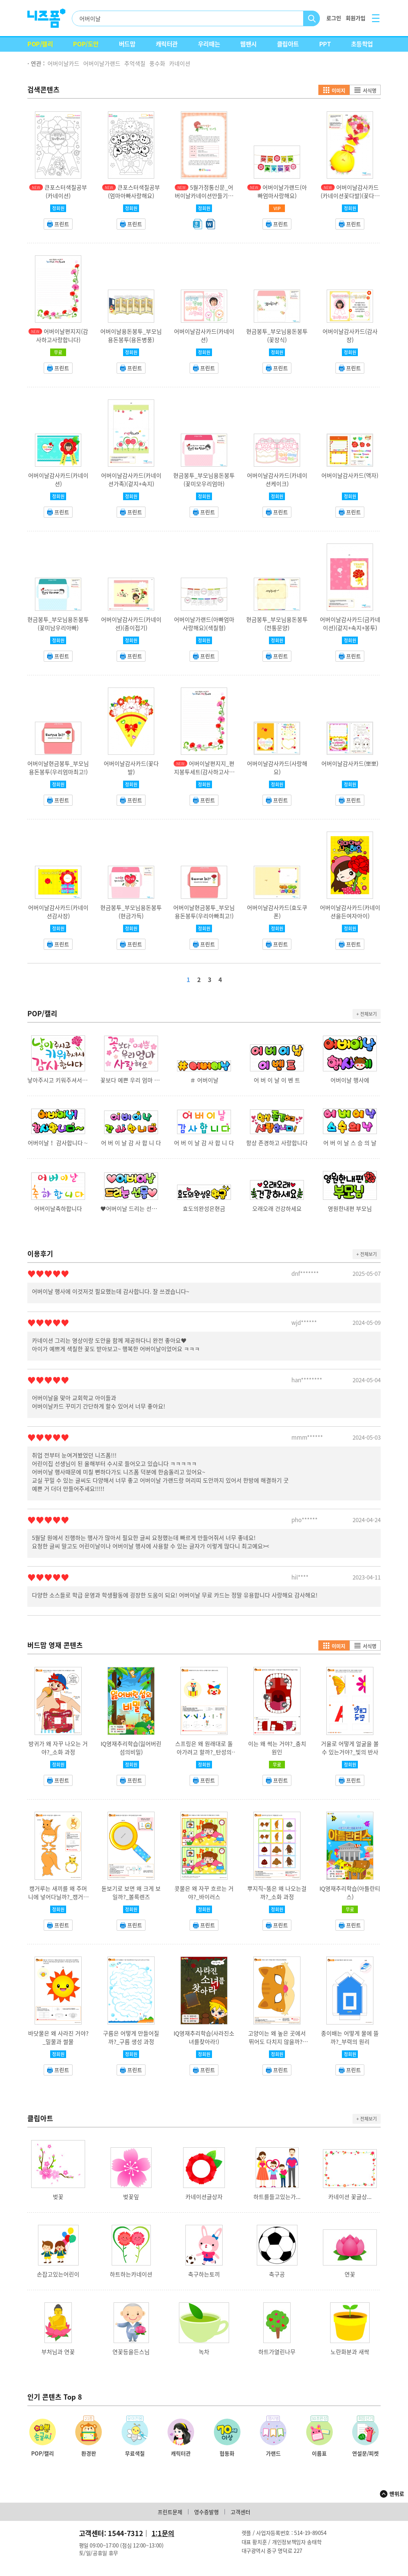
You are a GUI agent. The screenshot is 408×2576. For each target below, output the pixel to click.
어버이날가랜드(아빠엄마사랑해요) (282, 191)
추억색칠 (134, 63)
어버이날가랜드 (101, 63)
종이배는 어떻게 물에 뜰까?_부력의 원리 (350, 2037)
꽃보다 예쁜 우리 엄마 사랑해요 (131, 1080)
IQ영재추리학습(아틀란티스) (349, 1892)
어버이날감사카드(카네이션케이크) (277, 479)
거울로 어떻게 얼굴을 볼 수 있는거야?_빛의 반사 (350, 1748)
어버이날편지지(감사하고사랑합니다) (62, 335)
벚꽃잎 (131, 2197)
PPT (325, 43)
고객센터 (240, 2511)
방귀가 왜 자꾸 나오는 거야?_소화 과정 (58, 1748)
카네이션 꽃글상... (350, 2197)
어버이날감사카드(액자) (349, 475)
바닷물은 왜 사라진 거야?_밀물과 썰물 (58, 2037)
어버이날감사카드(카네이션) (204, 335)
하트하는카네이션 (131, 2274)
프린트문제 (170, 2511)
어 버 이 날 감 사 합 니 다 (131, 1143)
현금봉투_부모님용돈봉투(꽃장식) (277, 335)
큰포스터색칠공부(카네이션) (65, 191)
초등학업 (362, 43)
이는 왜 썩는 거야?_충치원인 (277, 1748)
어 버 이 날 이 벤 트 (277, 1080)
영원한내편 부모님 (350, 1208)
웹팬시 (248, 43)
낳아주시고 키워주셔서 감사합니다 (58, 1080)
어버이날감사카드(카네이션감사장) (58, 911)
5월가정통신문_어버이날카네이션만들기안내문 (204, 195)
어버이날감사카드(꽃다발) (131, 767)
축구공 (277, 2274)
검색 (311, 18)
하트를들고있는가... (276, 2197)
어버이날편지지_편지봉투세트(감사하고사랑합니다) (204, 771)
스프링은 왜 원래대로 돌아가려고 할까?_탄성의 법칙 (204, 1752)
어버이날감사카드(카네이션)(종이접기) (131, 623)
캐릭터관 (167, 43)
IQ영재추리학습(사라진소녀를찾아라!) (204, 2037)
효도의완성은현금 (204, 1208)
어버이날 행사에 (350, 1080)
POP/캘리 (40, 43)
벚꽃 (58, 2197)
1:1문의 (163, 2533)
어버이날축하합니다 (58, 1208)
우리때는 (209, 43)
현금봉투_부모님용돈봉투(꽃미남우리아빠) (58, 623)
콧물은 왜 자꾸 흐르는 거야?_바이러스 (204, 1892)
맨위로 (396, 2493)
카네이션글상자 (204, 2197)
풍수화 (157, 63)
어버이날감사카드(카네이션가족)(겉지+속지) (131, 479)
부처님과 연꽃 (58, 2352)
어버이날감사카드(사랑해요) (277, 767)
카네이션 (179, 63)
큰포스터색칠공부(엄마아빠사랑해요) (134, 191)
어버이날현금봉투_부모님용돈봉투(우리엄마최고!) (58, 767)
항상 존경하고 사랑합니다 (277, 1143)
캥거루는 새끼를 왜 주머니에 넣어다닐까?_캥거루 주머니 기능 (58, 1896)
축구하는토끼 (204, 2274)
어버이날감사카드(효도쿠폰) (277, 911)
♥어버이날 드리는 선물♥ (131, 1208)
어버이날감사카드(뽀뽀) (349, 763)
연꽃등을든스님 (131, 2352)
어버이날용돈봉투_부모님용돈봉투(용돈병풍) (131, 335)
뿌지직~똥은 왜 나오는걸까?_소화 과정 (277, 1892)
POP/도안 (86, 43)
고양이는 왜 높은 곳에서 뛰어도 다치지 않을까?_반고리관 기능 (277, 2041)
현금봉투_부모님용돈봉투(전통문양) (277, 623)
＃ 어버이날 (204, 1080)
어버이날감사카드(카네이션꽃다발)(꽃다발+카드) (350, 195)
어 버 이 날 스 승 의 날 (349, 1143)
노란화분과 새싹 (350, 2352)
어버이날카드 (63, 63)
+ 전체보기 (366, 1014)
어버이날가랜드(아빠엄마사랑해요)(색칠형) (204, 623)
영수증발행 (206, 2511)
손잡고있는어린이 (58, 2274)
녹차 (204, 2352)
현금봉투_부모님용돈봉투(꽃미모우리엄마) (204, 479)
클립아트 (288, 43)
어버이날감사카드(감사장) (350, 335)
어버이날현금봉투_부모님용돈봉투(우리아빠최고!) (204, 911)
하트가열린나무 (277, 2352)
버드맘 (127, 43)
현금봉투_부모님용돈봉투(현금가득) (131, 911)
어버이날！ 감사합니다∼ (58, 1143)
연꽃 (350, 2274)
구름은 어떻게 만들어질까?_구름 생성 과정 (131, 2037)
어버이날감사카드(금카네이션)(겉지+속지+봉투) (350, 623)
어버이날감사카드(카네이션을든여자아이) (350, 911)
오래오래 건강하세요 (277, 1208)
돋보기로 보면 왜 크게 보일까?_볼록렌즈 (131, 1892)
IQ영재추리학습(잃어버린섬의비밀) (131, 1748)
